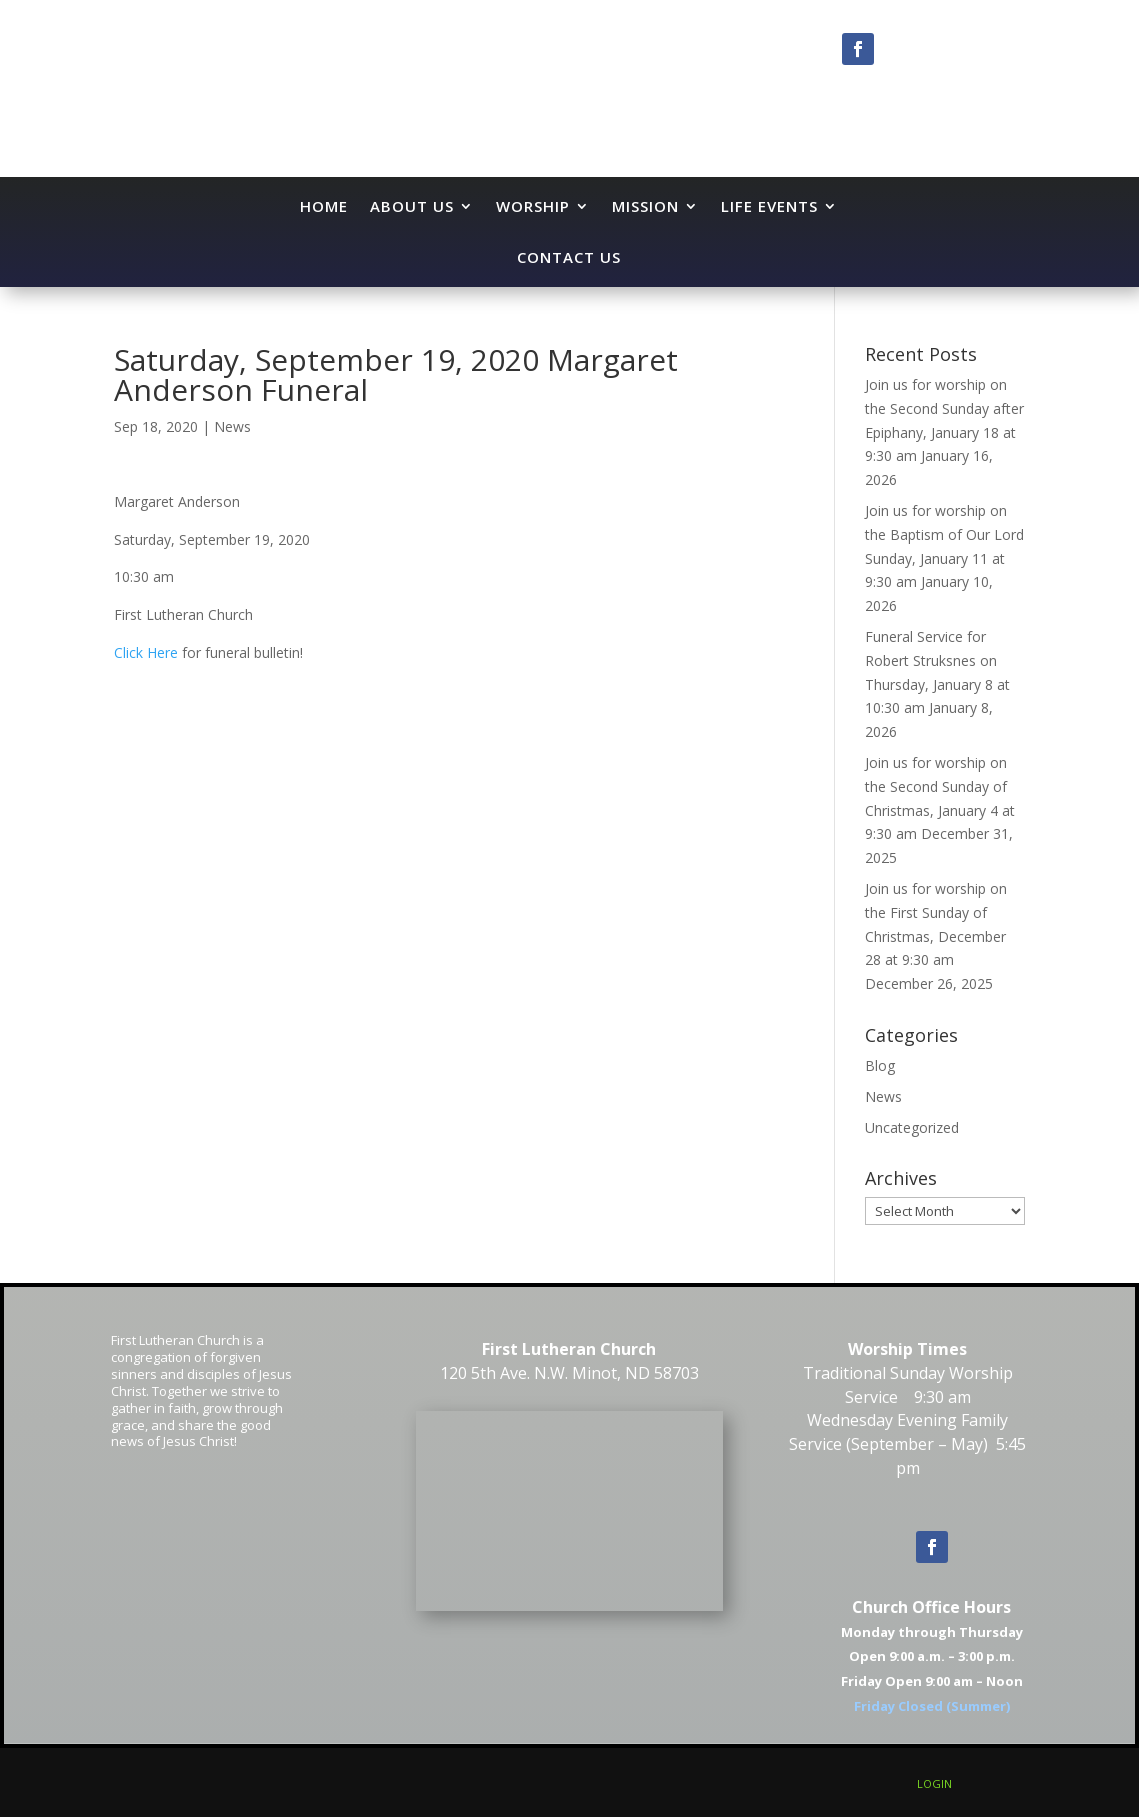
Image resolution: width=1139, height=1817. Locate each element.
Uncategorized (912, 1127)
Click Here (146, 652)
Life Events (769, 206)
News (232, 426)
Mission (645, 206)
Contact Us (569, 257)
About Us (412, 206)
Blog (880, 1065)
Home (324, 206)
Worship (533, 206)
